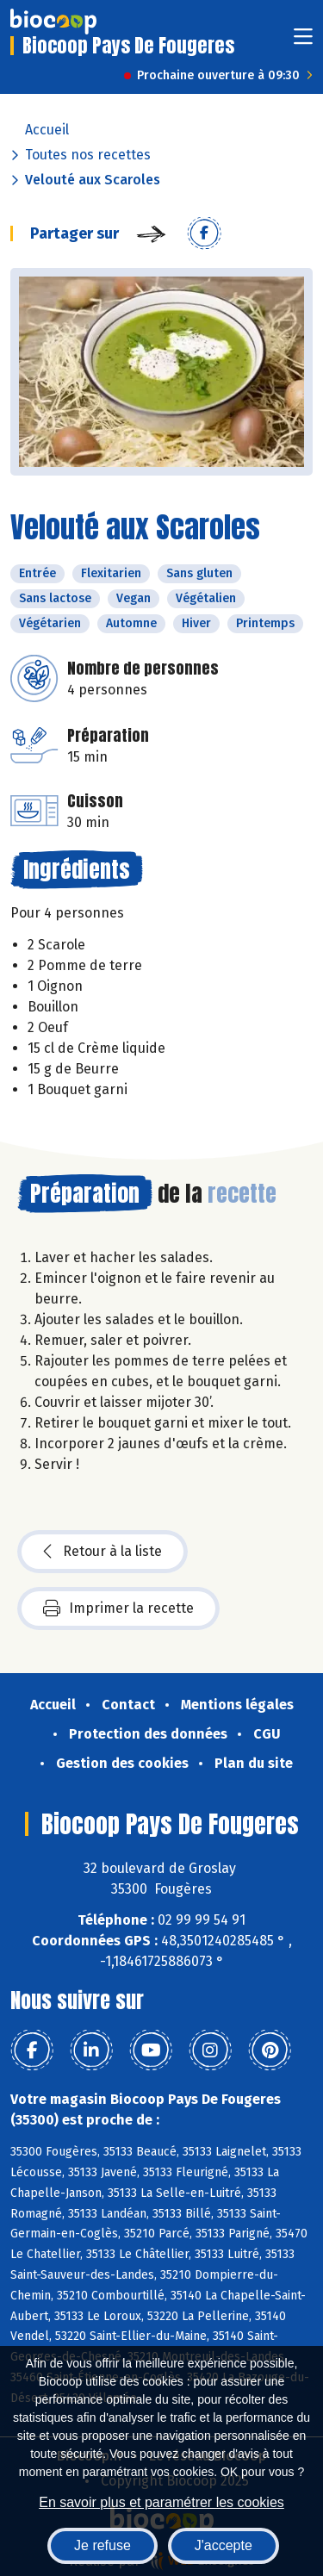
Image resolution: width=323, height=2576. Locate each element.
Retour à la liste (102, 1551)
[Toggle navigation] (303, 42)
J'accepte (223, 2545)
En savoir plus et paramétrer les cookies (161, 2502)
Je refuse (102, 2545)
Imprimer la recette (118, 1608)
